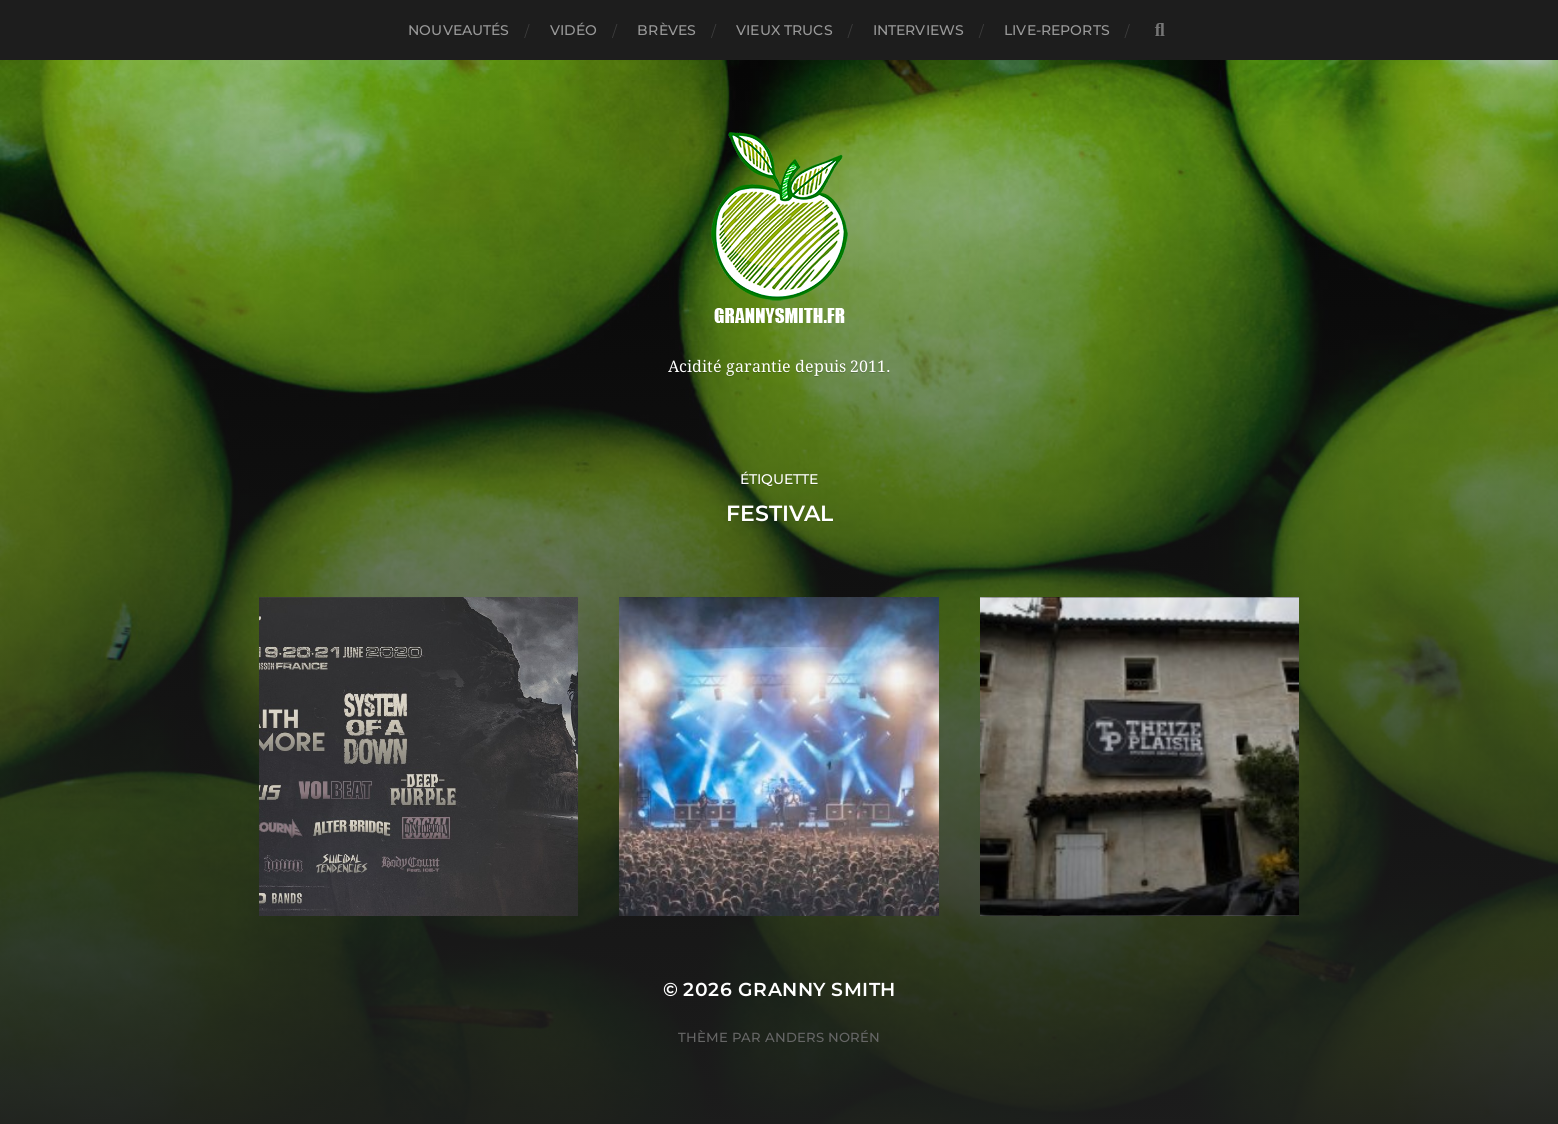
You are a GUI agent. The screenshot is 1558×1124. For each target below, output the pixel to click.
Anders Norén (822, 1037)
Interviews (918, 30)
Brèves (666, 30)
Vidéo (574, 30)
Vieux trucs (784, 30)
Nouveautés (458, 30)
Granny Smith (817, 989)
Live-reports (1057, 30)
